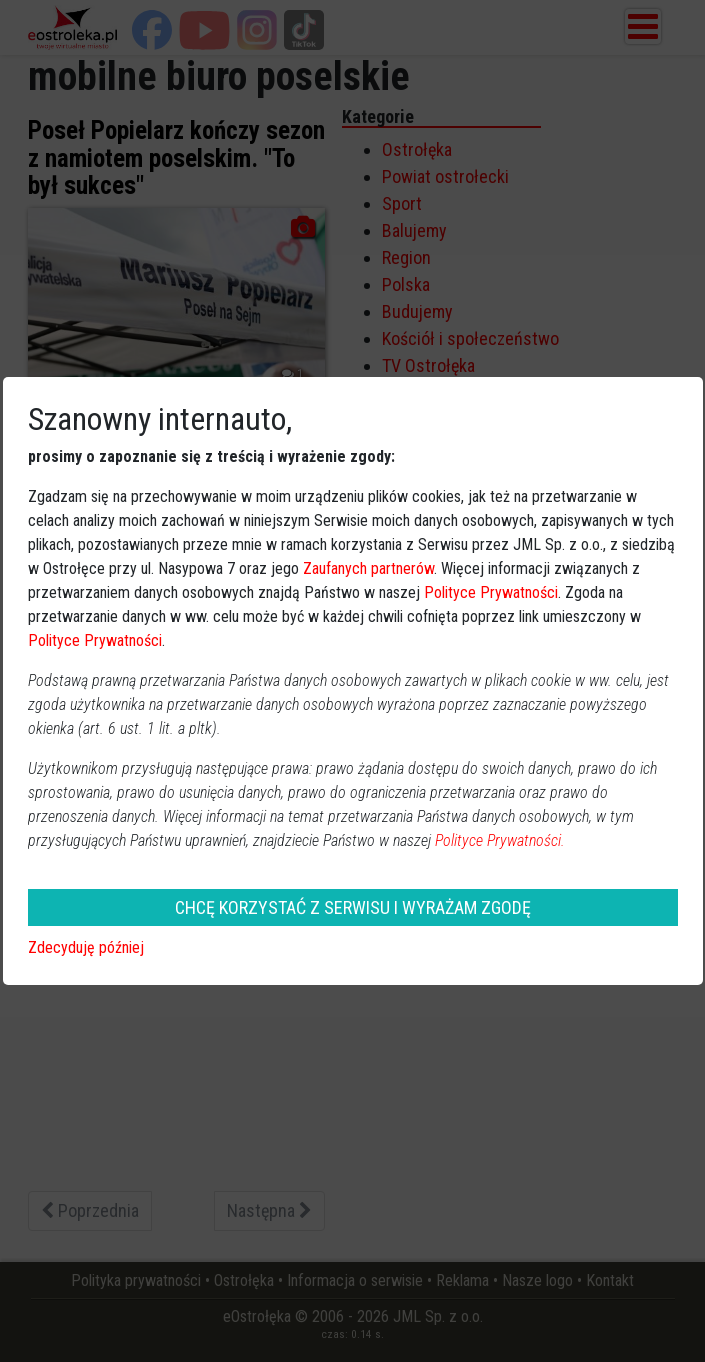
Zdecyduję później (86, 947)
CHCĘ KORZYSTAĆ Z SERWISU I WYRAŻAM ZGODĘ (353, 907)
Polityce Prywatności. (500, 840)
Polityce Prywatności (491, 592)
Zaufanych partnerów (368, 568)
